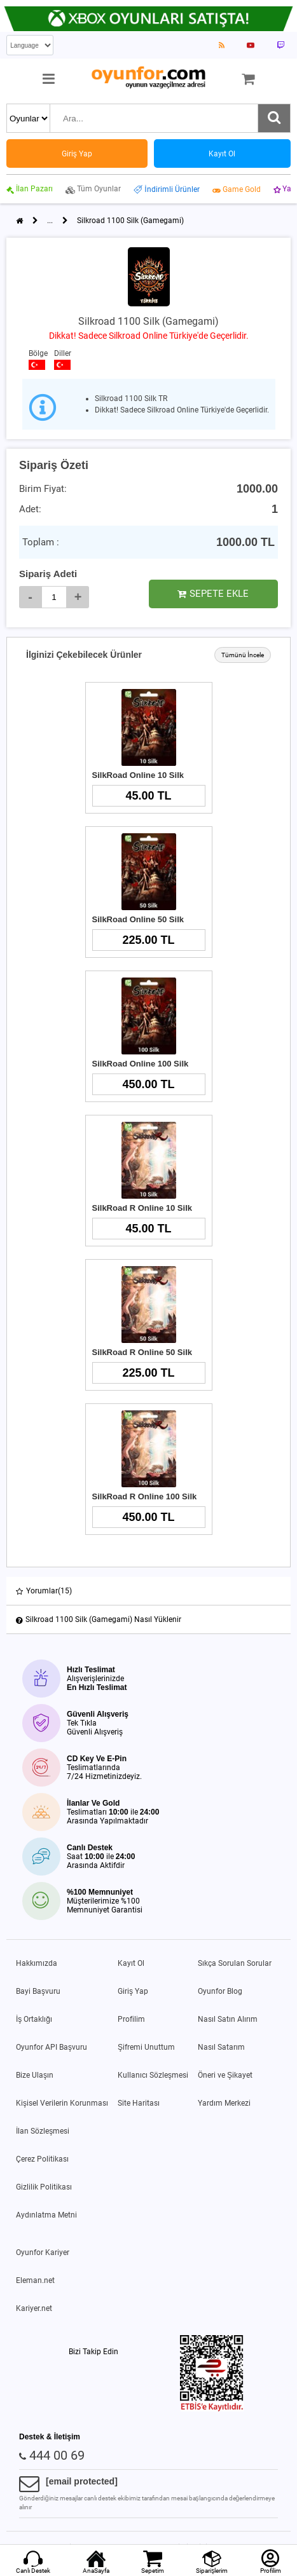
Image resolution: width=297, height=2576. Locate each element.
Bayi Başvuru (38, 1991)
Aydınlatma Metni (46, 2215)
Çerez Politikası (42, 2159)
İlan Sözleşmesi (42, 2131)
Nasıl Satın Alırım (228, 2019)
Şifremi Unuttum (146, 2047)
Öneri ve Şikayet (225, 2075)
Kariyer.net (34, 2308)
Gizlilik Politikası (44, 2187)
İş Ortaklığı (34, 2019)
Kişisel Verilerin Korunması (62, 2103)
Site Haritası (139, 2103)
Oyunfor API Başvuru (51, 2047)
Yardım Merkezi (224, 2103)
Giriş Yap (133, 1991)
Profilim (131, 2019)
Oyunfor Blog (220, 1991)
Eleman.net (35, 2280)
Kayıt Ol (131, 1963)
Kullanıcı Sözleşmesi (153, 2075)
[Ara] (274, 118)
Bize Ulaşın (34, 2075)
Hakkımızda (36, 1963)
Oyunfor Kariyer (42, 2252)
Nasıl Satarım (221, 2047)
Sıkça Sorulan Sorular (235, 1963)
